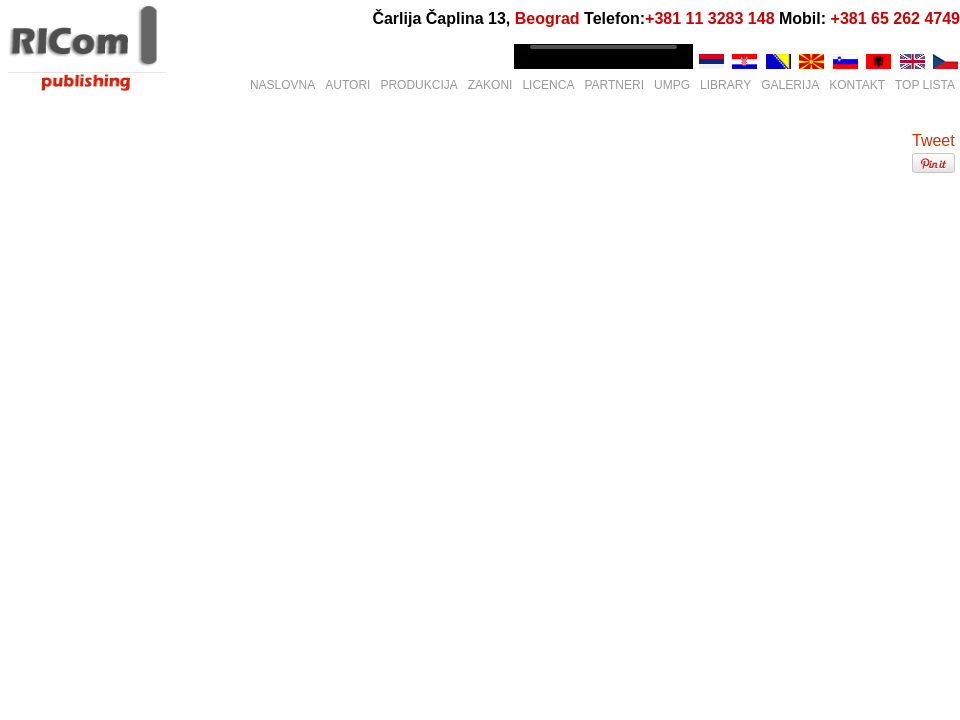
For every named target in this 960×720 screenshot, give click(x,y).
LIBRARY (725, 85)
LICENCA (548, 85)
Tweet (933, 140)
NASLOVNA (282, 85)
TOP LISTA (925, 85)
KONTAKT (857, 85)
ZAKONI (490, 85)
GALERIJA (790, 85)
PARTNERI (614, 85)
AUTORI (347, 85)
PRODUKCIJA (418, 85)
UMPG (672, 85)
